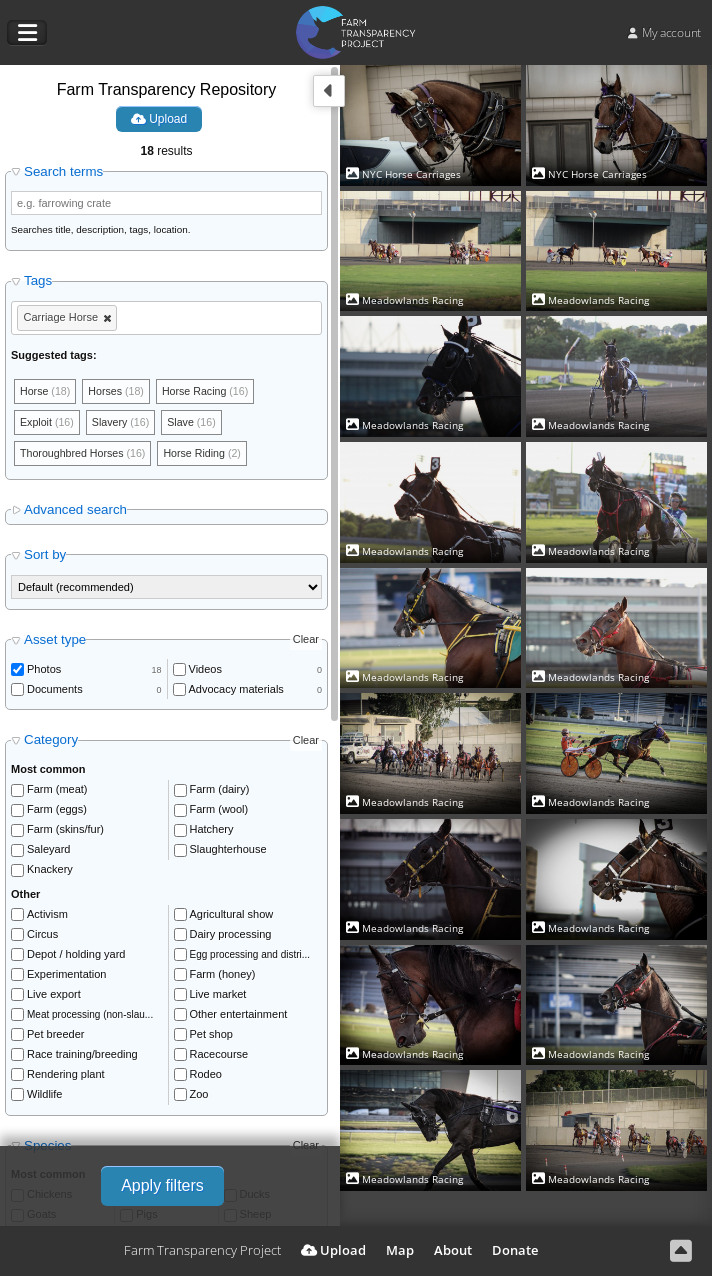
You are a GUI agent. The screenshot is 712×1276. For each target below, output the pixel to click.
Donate (515, 1250)
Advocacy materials (236, 691)
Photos (44, 671)
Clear (306, 642)
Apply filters (162, 1185)
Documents (55, 691)
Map (400, 1250)
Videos (205, 671)
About (453, 1250)
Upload (159, 119)
